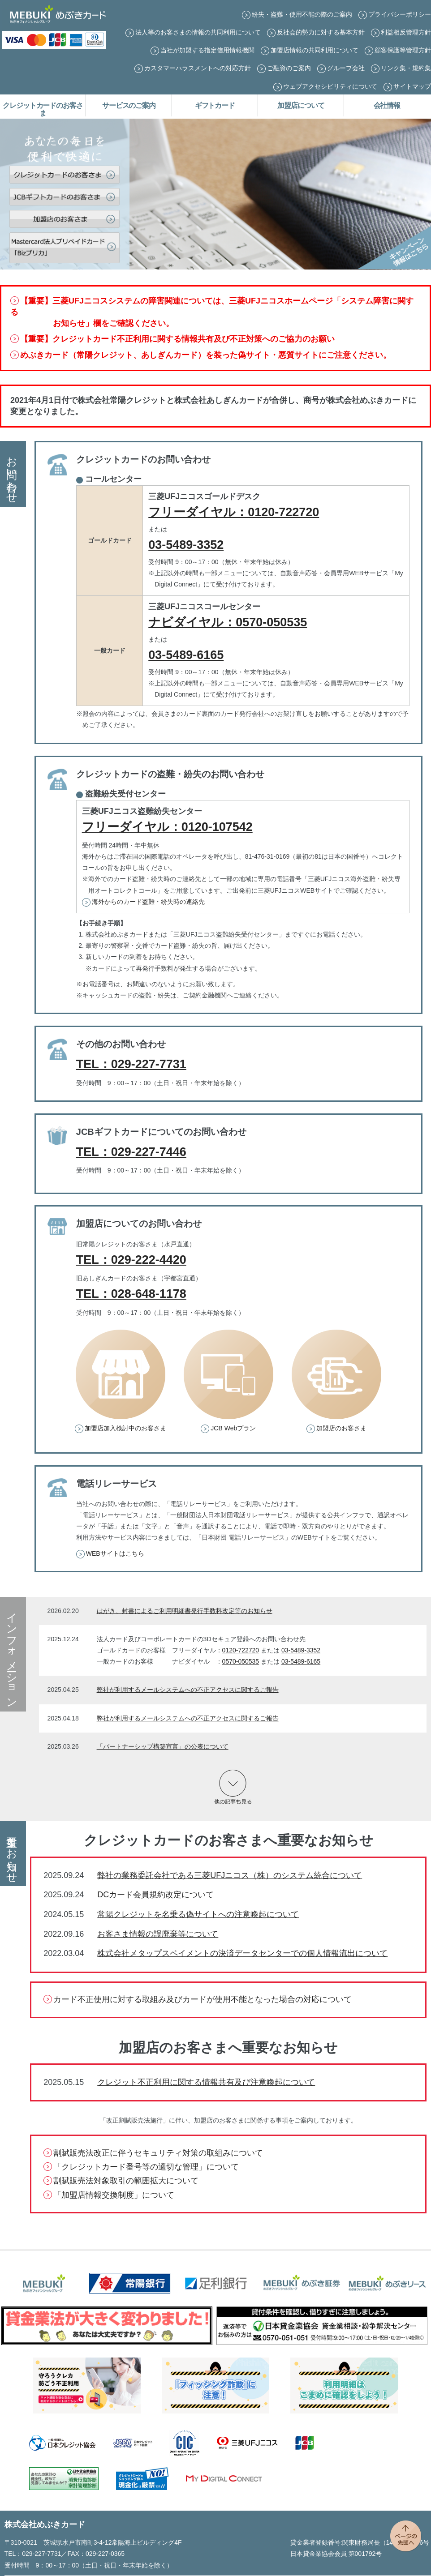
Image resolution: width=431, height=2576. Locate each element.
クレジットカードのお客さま (43, 109)
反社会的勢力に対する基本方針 (321, 32)
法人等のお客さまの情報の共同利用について (198, 32)
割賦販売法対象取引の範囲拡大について (125, 2180)
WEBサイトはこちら (115, 1553)
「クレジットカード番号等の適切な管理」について (146, 2166)
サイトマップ (412, 86)
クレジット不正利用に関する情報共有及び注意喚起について (206, 2082)
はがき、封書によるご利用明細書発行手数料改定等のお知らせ (184, 1610)
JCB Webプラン (233, 1428)
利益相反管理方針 (406, 32)
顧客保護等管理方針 (403, 50)
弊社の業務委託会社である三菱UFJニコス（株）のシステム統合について (229, 1875)
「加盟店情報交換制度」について (113, 2195)
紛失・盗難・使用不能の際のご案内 (302, 14)
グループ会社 (346, 68)
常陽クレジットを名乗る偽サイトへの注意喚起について (198, 1914)
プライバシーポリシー (399, 14)
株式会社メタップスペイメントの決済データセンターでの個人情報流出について (242, 1953)
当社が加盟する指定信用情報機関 (207, 50)
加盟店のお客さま (341, 1428)
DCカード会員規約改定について (155, 1894)
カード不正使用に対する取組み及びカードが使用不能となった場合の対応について (202, 1999)
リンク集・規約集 (406, 68)
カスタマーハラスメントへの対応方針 (197, 68)
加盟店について (300, 105)
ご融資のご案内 (289, 68)
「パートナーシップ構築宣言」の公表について (162, 1746)
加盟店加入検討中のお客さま (125, 1428)
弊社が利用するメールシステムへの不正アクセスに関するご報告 (188, 1689)
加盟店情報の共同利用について (314, 50)
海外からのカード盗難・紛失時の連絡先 (148, 901)
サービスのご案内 (128, 105)
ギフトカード (215, 105)
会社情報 (387, 105)
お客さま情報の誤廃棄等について (157, 1934)
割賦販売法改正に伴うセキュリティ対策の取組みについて (158, 2152)
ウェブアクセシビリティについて (330, 86)
